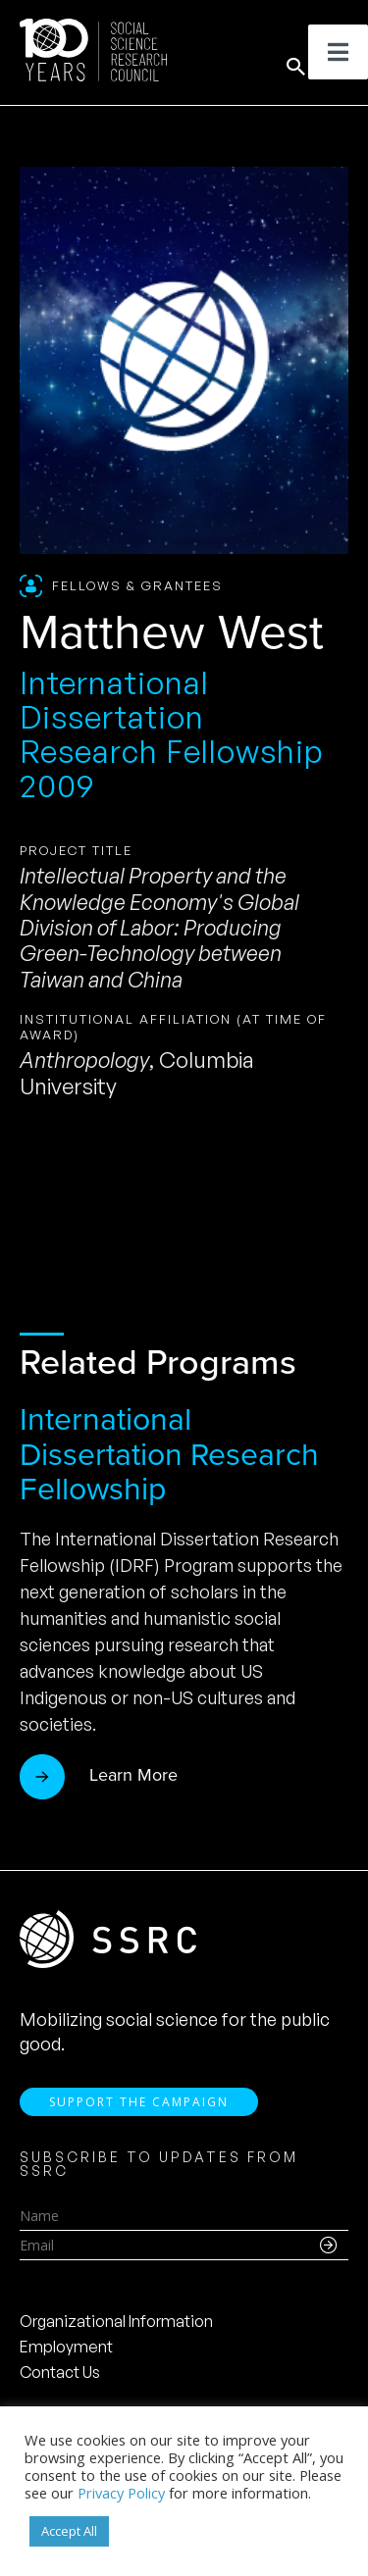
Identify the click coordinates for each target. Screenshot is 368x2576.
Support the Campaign (139, 2102)
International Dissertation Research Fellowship (169, 1453)
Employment (66, 2346)
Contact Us (60, 2372)
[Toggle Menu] (338, 52)
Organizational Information (116, 2321)
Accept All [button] (69, 2531)
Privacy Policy (121, 2492)
